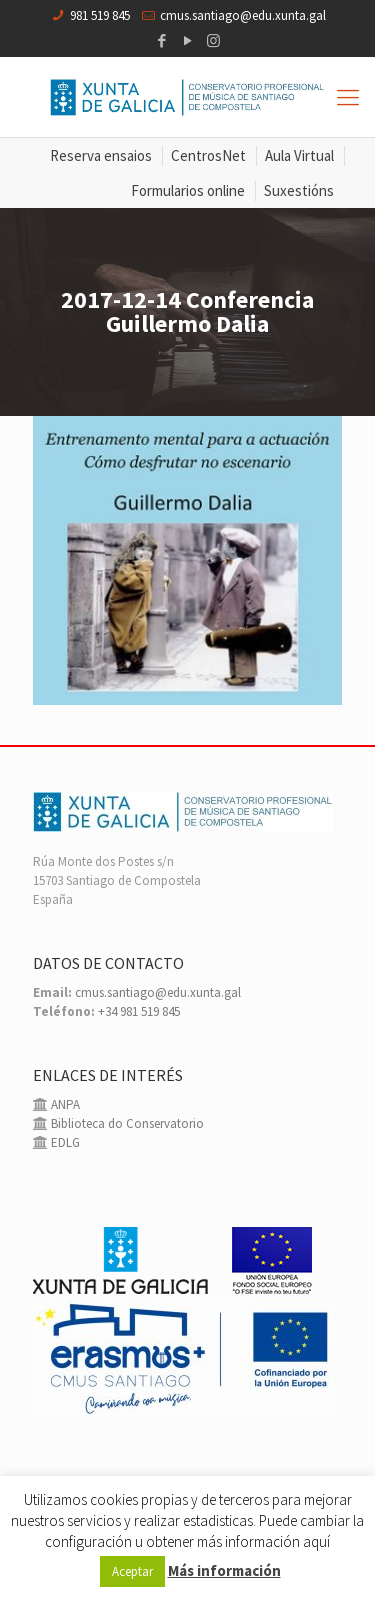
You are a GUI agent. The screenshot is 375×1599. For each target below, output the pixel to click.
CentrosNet (208, 155)
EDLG (64, 1142)
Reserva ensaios (101, 155)
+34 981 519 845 (139, 1011)
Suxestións (299, 190)
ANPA (64, 1104)
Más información (224, 1570)
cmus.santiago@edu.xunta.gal (243, 15)
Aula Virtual (299, 155)
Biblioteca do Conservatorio (126, 1123)
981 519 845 (100, 15)
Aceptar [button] (132, 1571)
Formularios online (188, 190)
